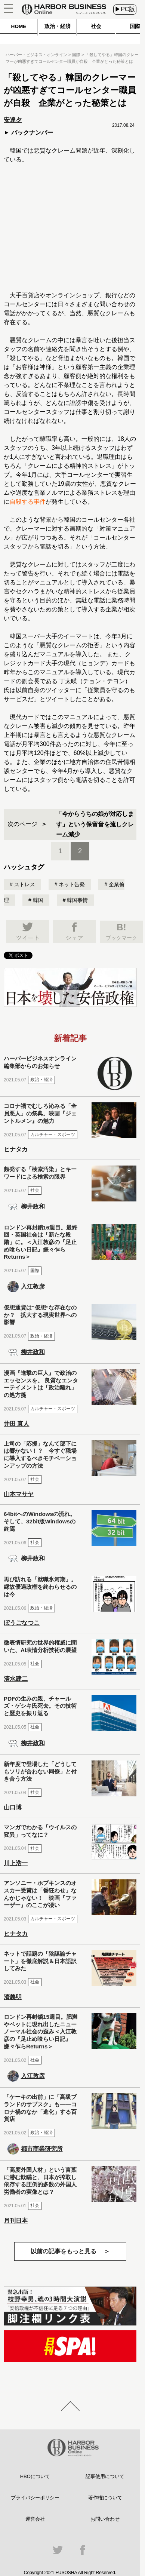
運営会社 (35, 2519)
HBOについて (35, 2476)
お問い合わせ (105, 2519)
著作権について (105, 2497)
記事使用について (105, 2476)
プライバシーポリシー (35, 2497)
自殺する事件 (28, 501)
